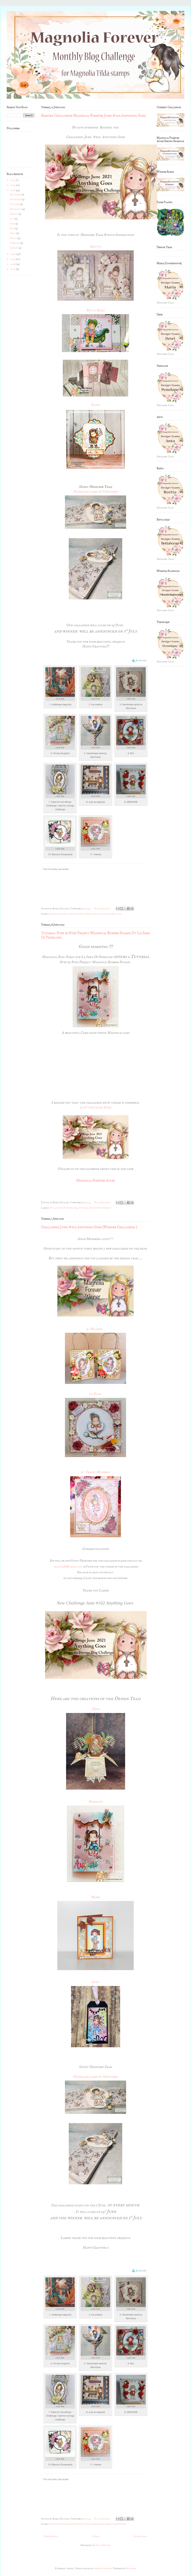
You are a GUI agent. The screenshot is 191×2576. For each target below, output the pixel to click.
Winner (121, 2523)
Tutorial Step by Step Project (95, 1207)
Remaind (116, 913)
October (15, 204)
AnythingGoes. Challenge (83, 913)
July (12, 218)
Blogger (131, 2568)
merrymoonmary (103, 2568)
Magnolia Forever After (95, 1180)
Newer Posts (51, 2536)
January (14, 247)
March (14, 238)
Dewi (96, 1709)
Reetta (95, 246)
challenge (104, 913)
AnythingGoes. (58, 913)
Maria (95, 1897)
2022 (13, 185)
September (16, 209)
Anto (95, 1982)
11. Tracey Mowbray (95, 1472)
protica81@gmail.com (67, 1566)
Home (95, 2536)
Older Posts (140, 2536)
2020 (13, 254)
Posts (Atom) (103, 2545)
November (16, 199)
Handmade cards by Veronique (95, 491)
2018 (13, 264)
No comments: (102, 908)
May (12, 228)
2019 (13, 259)
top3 (113, 2523)
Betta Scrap (95, 310)
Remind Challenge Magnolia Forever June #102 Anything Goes (93, 115)
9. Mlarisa (95, 1329)
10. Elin (95, 1394)
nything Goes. (101, 1107)
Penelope (95, 1801)
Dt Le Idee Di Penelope (63, 1207)
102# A (84, 1107)
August (14, 213)
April (13, 233)
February (15, 242)
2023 (13, 180)
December (16, 194)
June (12, 223)
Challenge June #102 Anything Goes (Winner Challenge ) (89, 1227)
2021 (13, 190)
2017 (13, 269)
